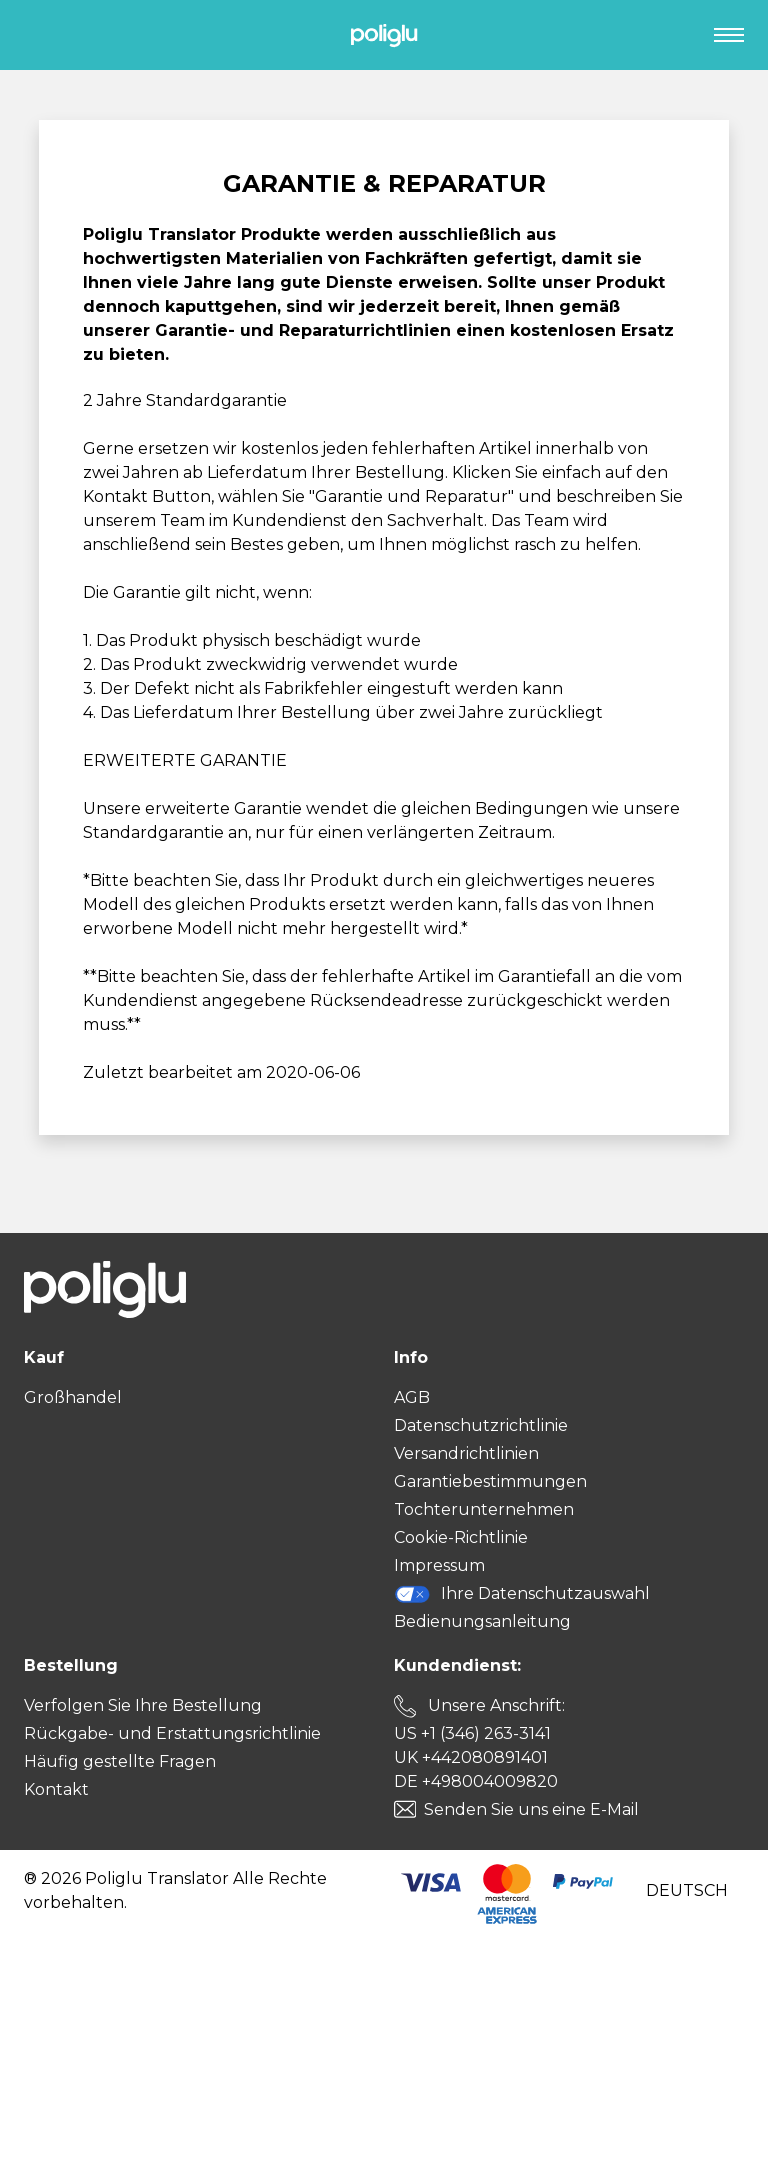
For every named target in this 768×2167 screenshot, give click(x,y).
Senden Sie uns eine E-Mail (531, 1809)
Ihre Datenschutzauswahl (522, 1594)
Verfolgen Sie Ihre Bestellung (143, 1705)
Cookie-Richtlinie (461, 1537)
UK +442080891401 (471, 1757)
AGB (412, 1397)
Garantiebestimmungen (490, 1481)
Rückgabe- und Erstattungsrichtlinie (172, 1733)
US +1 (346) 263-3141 (472, 1733)
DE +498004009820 (476, 1781)
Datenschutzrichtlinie (481, 1425)
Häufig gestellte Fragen (120, 1761)
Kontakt (56, 1789)
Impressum (439, 1565)
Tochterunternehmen (484, 1509)
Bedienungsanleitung (482, 1621)
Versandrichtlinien (466, 1453)
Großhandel (73, 1397)
